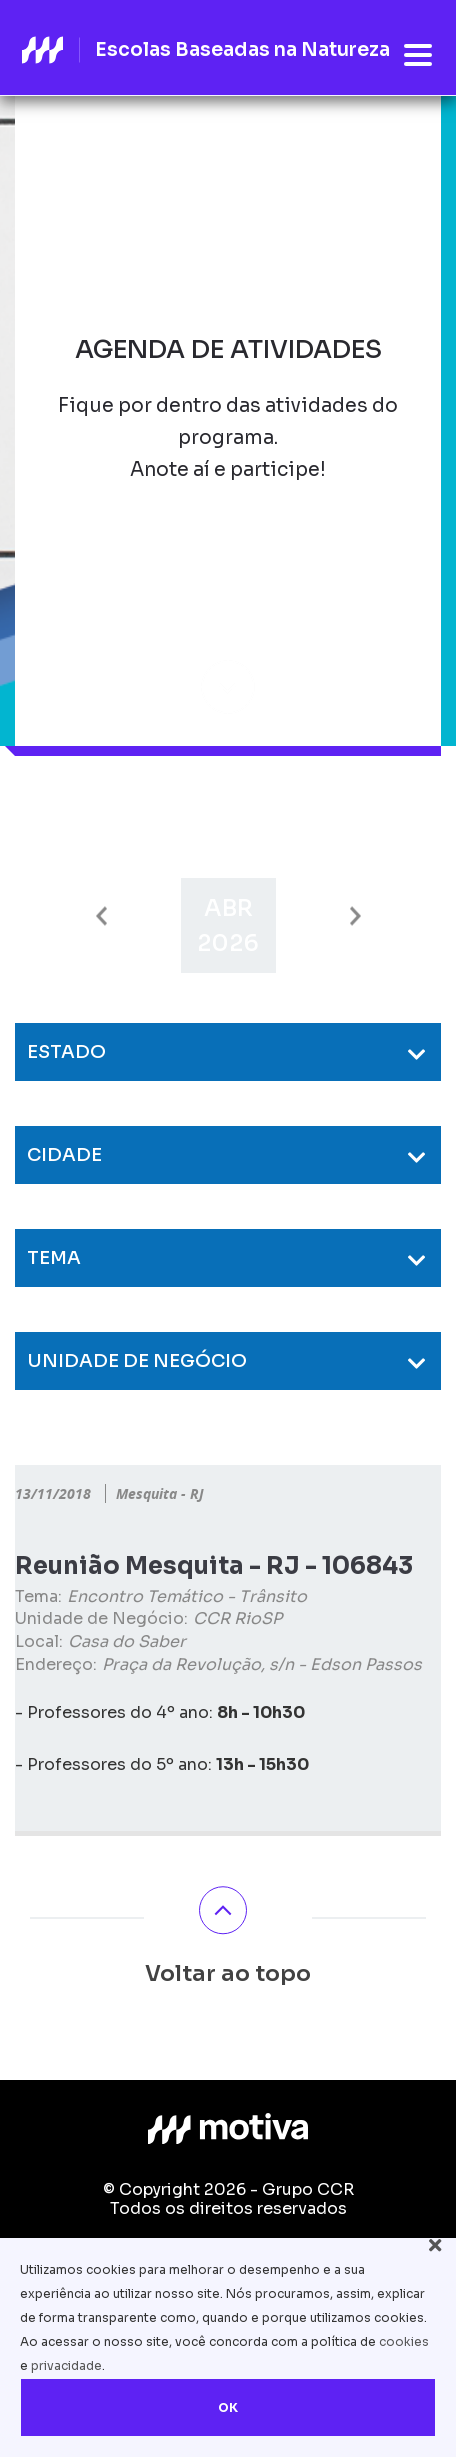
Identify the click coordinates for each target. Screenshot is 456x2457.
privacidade (66, 2365)
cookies (404, 2341)
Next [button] (355, 916)
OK (228, 2407)
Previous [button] (101, 916)
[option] (228, 925)
